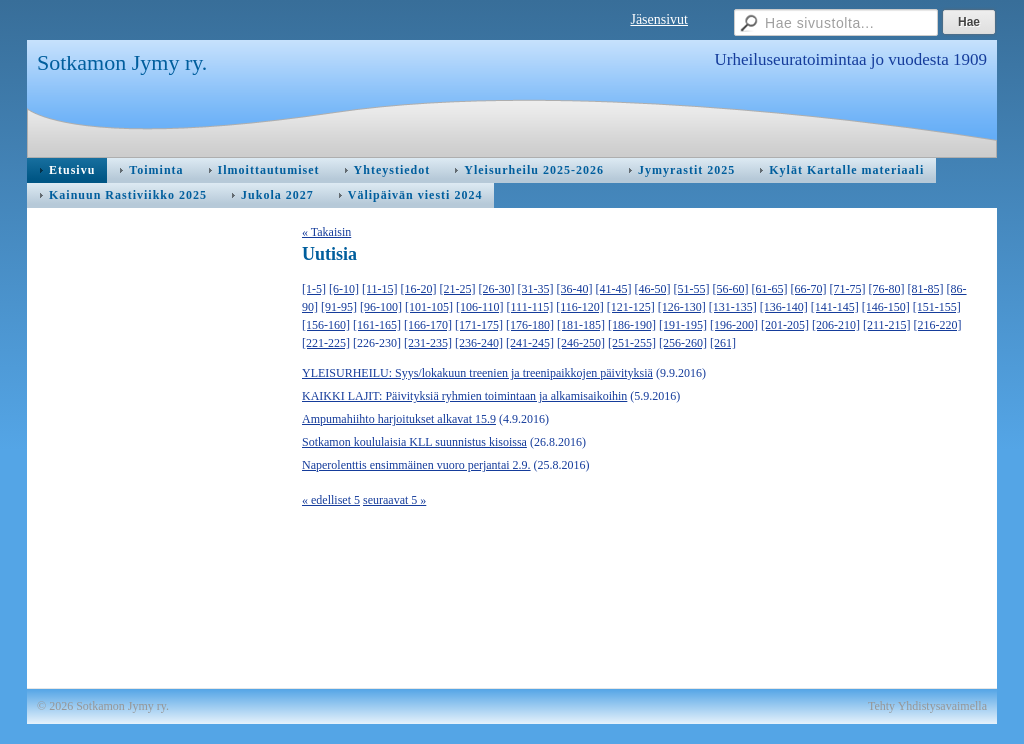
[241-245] (530, 343)
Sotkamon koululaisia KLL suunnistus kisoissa (414, 442)
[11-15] (380, 289)
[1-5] (314, 289)
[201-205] (785, 325)
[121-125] (631, 307)
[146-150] (886, 307)
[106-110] (480, 307)
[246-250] (581, 343)
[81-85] (926, 289)
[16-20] (419, 289)
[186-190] (632, 325)
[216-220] (938, 325)
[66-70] (809, 289)
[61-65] (770, 289)
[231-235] (428, 343)
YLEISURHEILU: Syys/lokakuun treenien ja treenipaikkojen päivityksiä (477, 373)
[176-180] (530, 325)
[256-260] (683, 343)
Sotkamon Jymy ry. (122, 62)
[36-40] (575, 289)
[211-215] (887, 325)
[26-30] (497, 289)
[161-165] (377, 325)
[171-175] (479, 325)
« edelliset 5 (331, 500)
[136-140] (784, 307)
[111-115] (530, 307)
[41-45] (614, 289)
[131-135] (733, 307)
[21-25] (458, 289)
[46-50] (653, 289)
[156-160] (326, 325)
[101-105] (429, 307)
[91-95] (339, 307)
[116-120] (580, 307)
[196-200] (734, 325)
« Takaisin (326, 232)
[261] (723, 343)
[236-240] (479, 343)
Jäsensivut (659, 19)
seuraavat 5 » (394, 500)
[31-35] (536, 289)
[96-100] (381, 307)
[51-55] (692, 289)
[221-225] (326, 343)
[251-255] (632, 343)
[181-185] (581, 325)
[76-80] (887, 289)
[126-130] (682, 307)
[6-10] (344, 289)
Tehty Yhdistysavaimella (927, 706)
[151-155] (937, 307)
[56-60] (731, 289)
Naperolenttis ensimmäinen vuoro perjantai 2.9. (416, 465)
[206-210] (836, 325)
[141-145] (835, 307)
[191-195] (683, 325)
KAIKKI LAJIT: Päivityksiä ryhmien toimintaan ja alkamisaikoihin (464, 396)
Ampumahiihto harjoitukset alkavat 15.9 (399, 419)
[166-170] (428, 325)
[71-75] (848, 289)
